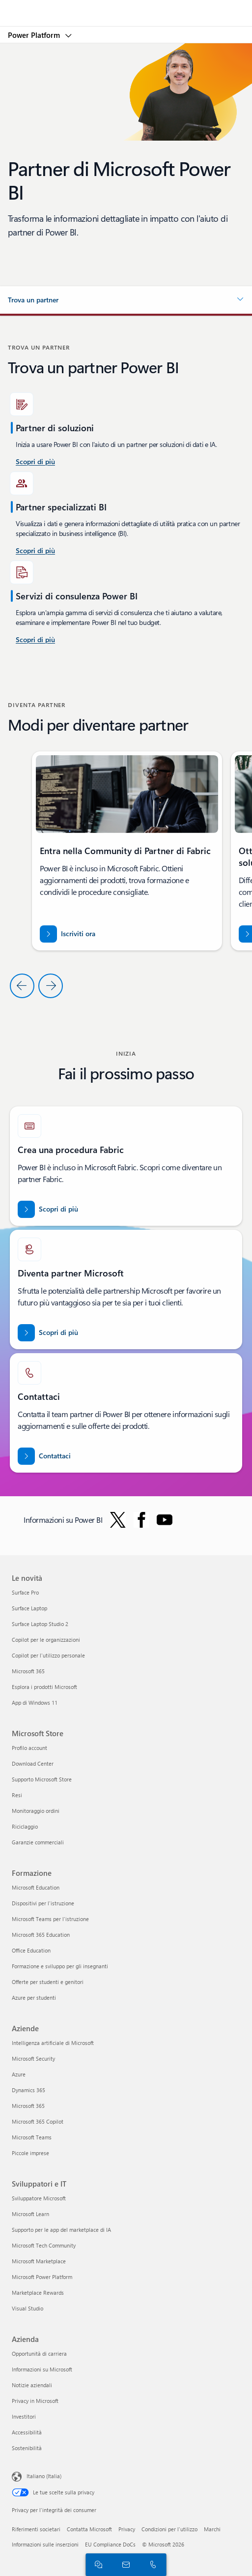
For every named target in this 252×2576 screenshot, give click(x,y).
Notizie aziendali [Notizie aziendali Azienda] (32, 2385)
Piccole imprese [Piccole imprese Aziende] (30, 2153)
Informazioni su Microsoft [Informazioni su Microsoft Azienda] (42, 2369)
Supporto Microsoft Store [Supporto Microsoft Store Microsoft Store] (42, 1779)
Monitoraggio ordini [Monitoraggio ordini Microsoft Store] (35, 1810)
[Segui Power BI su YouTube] (164, 1520)
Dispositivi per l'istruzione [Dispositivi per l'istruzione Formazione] (43, 1903)
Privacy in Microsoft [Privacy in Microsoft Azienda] (35, 2400)
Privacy (126, 2529)
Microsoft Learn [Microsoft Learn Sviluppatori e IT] (30, 2214)
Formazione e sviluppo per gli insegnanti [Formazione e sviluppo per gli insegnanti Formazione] (60, 1966)
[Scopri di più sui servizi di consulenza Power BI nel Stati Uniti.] (35, 462)
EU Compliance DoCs (110, 2544)
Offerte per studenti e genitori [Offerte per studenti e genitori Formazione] (48, 1981)
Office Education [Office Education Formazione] (31, 1950)
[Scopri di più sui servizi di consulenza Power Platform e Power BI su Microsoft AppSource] (35, 640)
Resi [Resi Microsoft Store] (17, 1795)
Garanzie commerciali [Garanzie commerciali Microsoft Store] (38, 1842)
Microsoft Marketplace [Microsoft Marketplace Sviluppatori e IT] (39, 2261)
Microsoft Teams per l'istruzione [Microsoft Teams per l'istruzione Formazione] (50, 1919)
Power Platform (35, 35)
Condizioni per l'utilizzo (169, 2529)
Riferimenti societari (36, 2529)
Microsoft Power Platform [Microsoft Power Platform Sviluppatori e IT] (42, 2276)
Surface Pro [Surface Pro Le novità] (25, 1592)
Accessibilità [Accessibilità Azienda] (27, 2432)
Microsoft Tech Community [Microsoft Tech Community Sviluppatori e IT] (44, 2245)
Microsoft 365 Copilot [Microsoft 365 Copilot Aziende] (37, 2121)
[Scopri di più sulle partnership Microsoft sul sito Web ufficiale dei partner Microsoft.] (48, 1332)
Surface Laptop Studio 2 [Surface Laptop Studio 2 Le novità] (40, 1624)
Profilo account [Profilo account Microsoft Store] (29, 1747)
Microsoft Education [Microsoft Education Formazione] (35, 1887)
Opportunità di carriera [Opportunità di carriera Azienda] (39, 2353)
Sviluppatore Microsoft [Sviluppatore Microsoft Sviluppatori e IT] (39, 2198)
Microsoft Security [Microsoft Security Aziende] (33, 2058)
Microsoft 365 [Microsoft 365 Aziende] (28, 2105)
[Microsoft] (125, 7)
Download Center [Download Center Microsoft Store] (33, 1763)
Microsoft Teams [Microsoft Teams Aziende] (32, 2137)
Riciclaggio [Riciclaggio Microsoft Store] (25, 1826)
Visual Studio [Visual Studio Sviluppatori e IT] (27, 2308)
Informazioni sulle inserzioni (45, 2544)
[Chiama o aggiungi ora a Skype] (151, 2564)
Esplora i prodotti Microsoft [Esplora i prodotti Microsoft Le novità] (44, 1686)
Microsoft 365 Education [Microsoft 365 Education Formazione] (41, 1934)
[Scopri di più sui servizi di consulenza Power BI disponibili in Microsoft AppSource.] (35, 551)
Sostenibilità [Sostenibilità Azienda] (27, 2448)
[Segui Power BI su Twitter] (118, 1520)
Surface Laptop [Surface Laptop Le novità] (29, 1608)
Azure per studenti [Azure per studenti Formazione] (34, 1997)
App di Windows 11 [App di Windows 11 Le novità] (34, 1702)
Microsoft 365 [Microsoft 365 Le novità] (28, 1671)
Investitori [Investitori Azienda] (24, 2416)
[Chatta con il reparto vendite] (97, 2564)
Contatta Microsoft (89, 2529)
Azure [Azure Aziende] (19, 2074)
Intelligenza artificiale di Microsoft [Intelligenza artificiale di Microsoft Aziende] (53, 2042)
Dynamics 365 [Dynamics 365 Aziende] (28, 2090)
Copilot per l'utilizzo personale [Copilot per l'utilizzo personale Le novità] (48, 1655)
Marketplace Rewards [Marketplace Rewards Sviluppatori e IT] (38, 2292)
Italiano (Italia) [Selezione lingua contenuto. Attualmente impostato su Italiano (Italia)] (44, 2476)
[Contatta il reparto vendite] (124, 2564)
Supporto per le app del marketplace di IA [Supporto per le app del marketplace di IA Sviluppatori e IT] (61, 2229)
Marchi (212, 2529)
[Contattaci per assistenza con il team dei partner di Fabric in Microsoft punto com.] (44, 1456)
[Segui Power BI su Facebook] (141, 1520)
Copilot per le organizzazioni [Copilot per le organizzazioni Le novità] (46, 1639)
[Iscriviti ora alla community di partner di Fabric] (67, 934)
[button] (126, 300)
